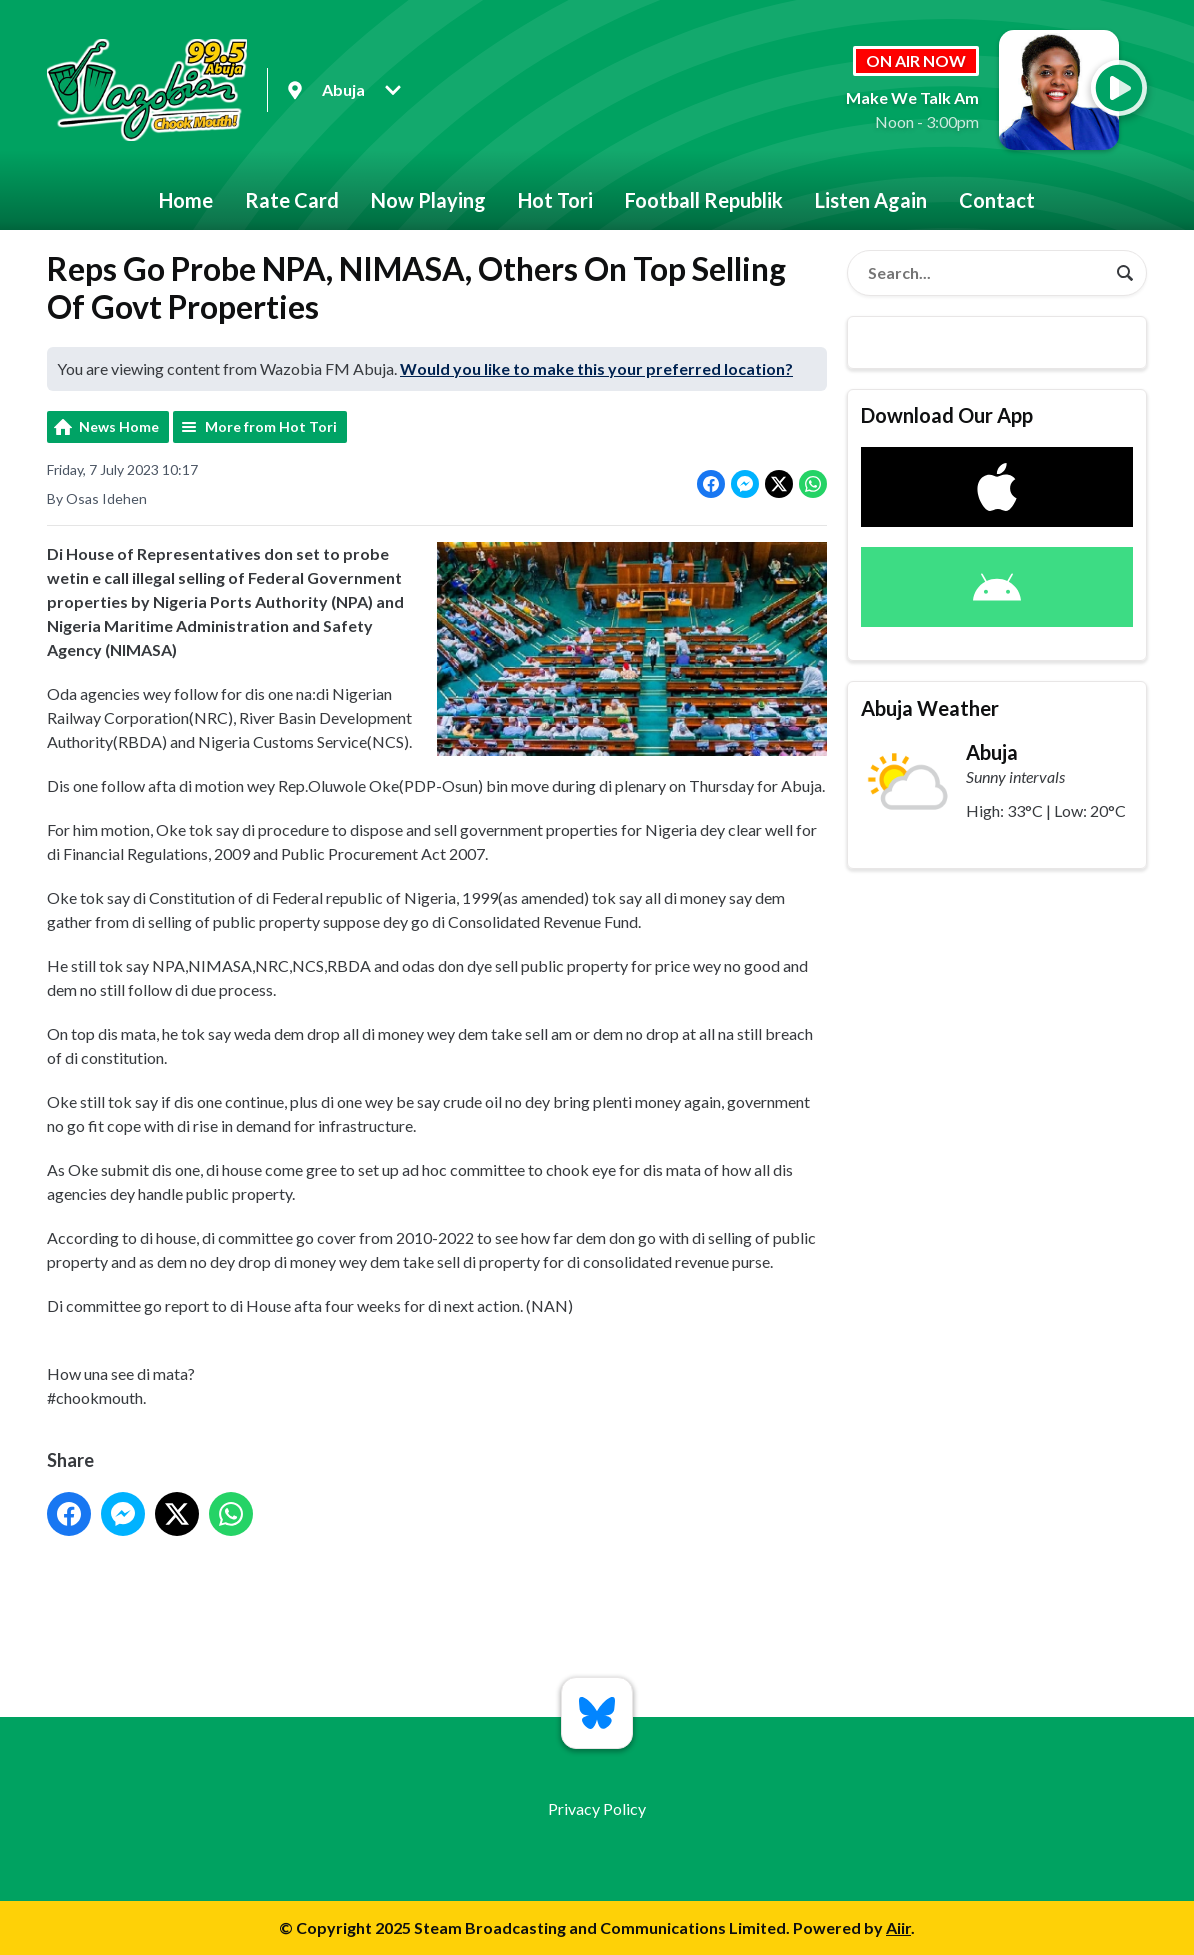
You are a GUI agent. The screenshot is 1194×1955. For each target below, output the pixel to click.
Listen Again (871, 200)
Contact (997, 200)
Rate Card (292, 200)
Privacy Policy (597, 1808)
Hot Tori (555, 200)
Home (186, 200)
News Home (119, 426)
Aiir (898, 1927)
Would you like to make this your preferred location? (596, 368)
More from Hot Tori (271, 426)
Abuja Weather (930, 708)
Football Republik (704, 200)
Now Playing (428, 200)
